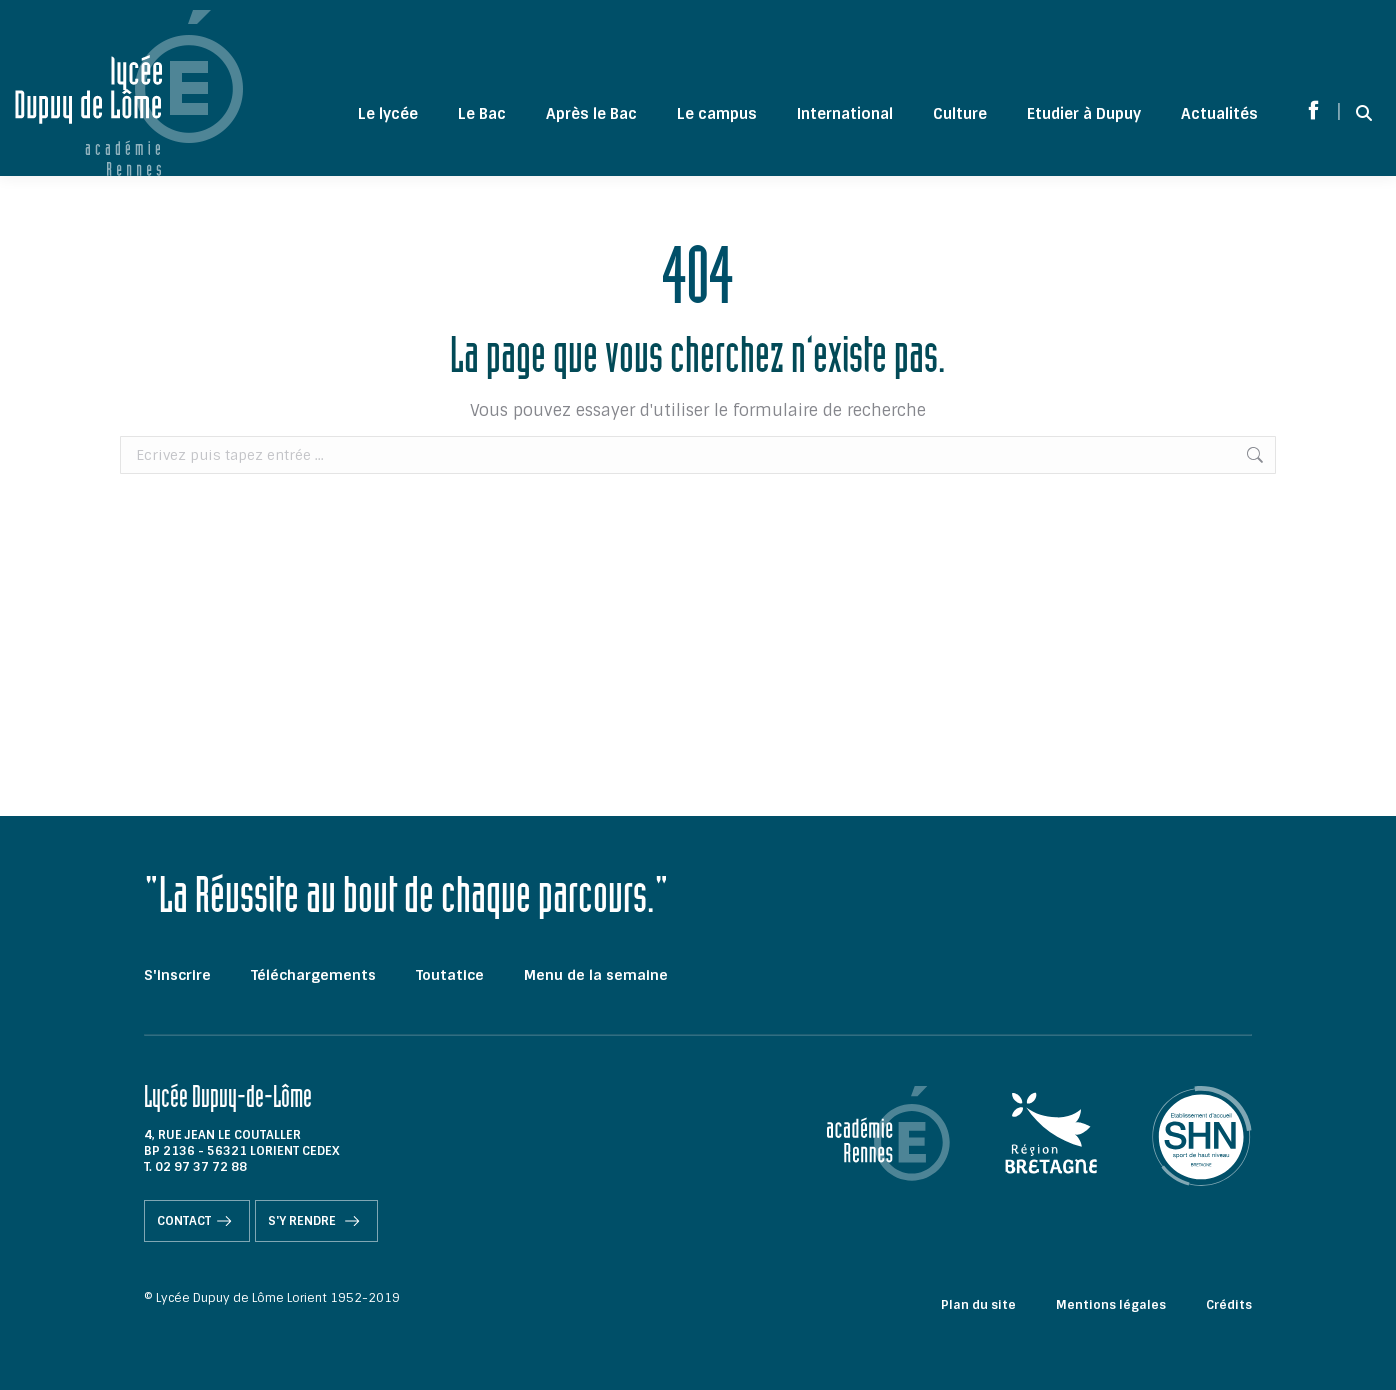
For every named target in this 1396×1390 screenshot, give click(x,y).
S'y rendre (316, 1221)
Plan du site (978, 1305)
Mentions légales (1111, 1305)
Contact (197, 1221)
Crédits (1229, 1305)
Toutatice (450, 975)
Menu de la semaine (596, 975)
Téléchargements (313, 975)
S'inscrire (177, 975)
